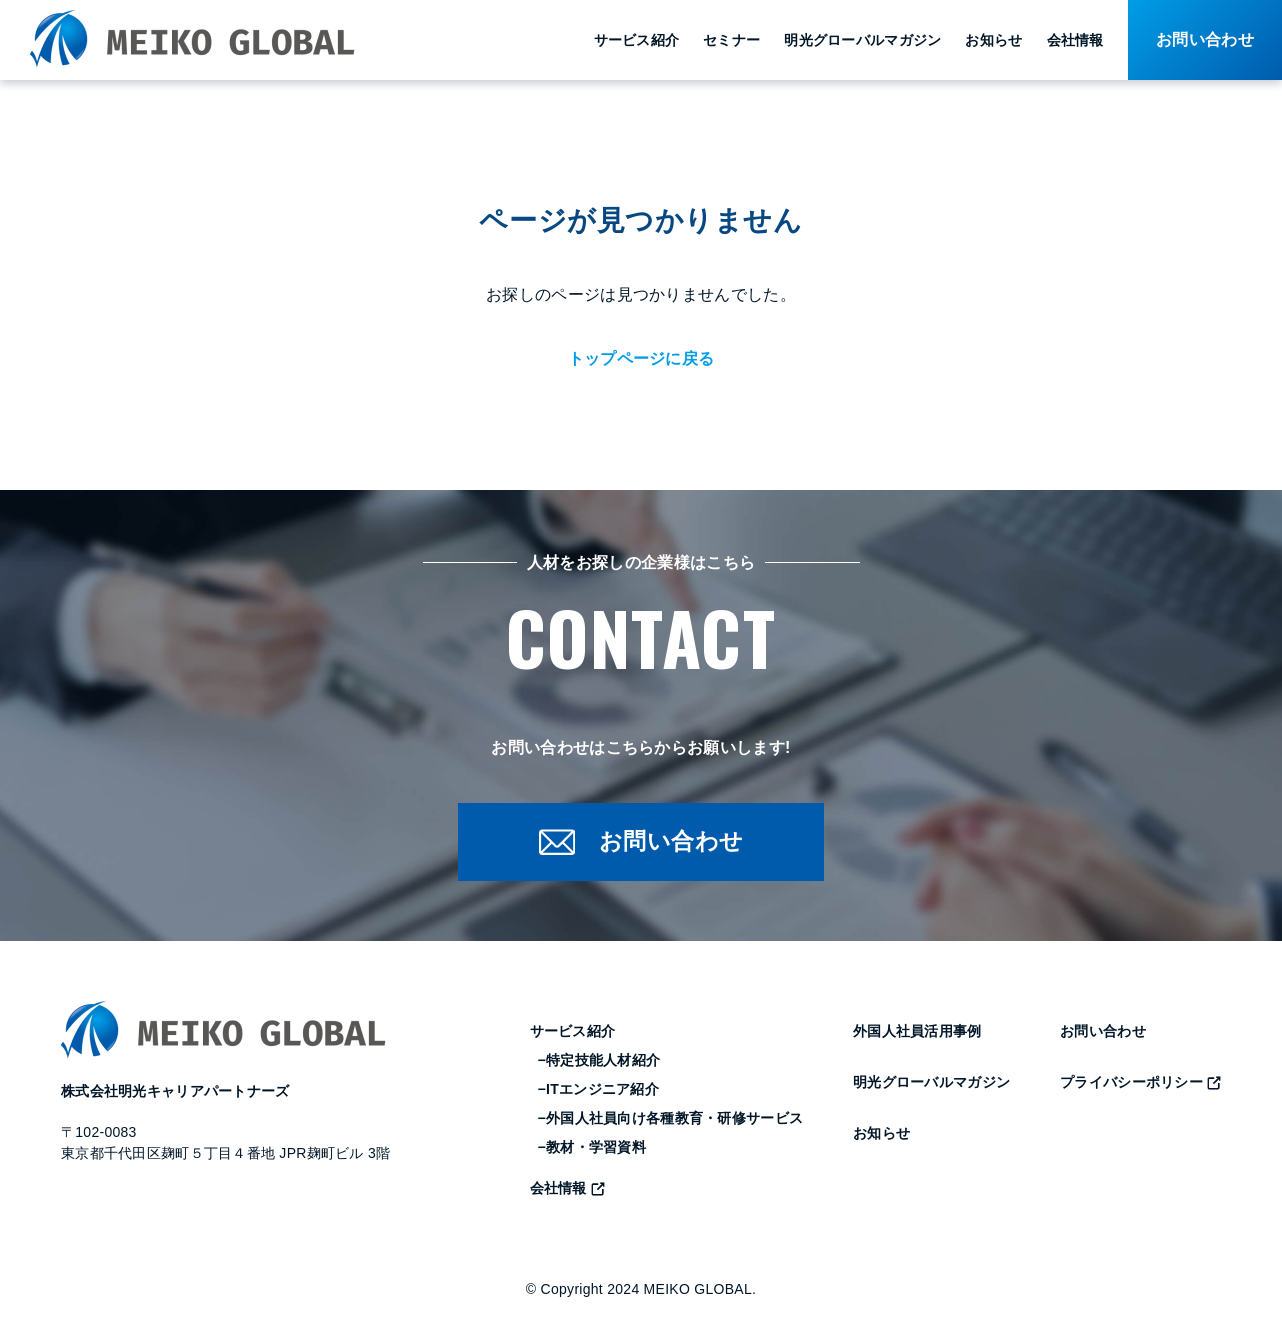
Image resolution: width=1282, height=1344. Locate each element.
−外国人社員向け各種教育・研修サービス (671, 1122)
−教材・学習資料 (592, 1151)
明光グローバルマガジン (862, 40)
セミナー (731, 40)
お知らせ (993, 40)
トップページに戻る (641, 358)
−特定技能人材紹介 (599, 1064)
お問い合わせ (1103, 1035)
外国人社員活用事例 (917, 1035)
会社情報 (1075, 40)
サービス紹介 (637, 40)
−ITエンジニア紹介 (598, 1093)
